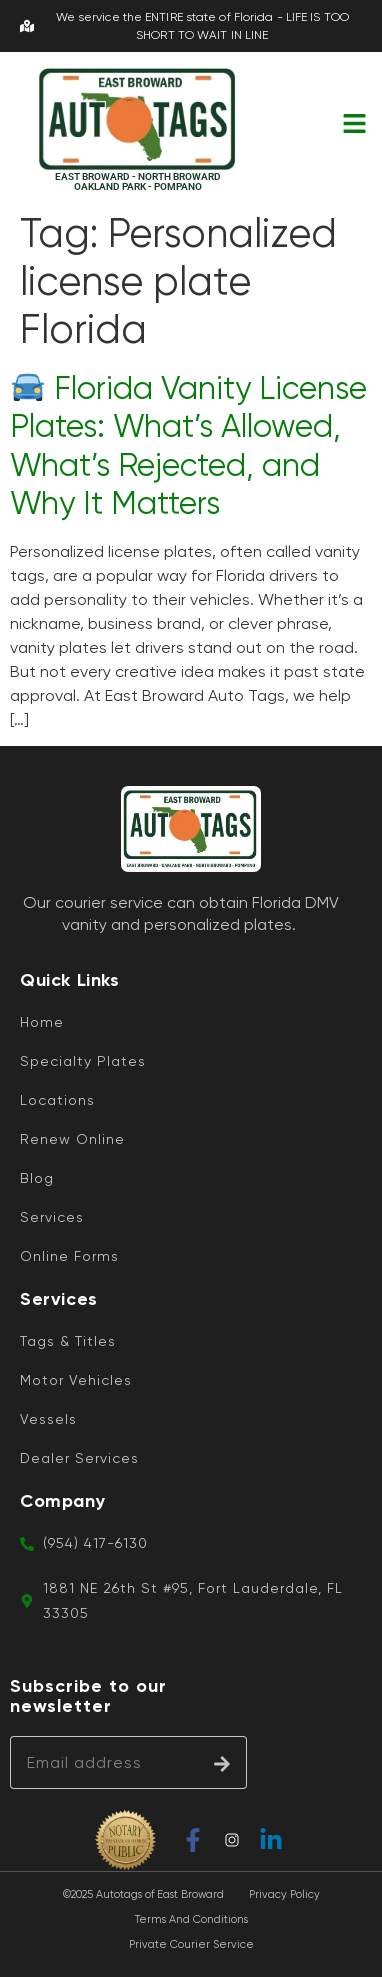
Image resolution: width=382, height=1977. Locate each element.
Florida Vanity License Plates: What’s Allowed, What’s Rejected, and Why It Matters (188, 446)
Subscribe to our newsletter (88, 1696)
